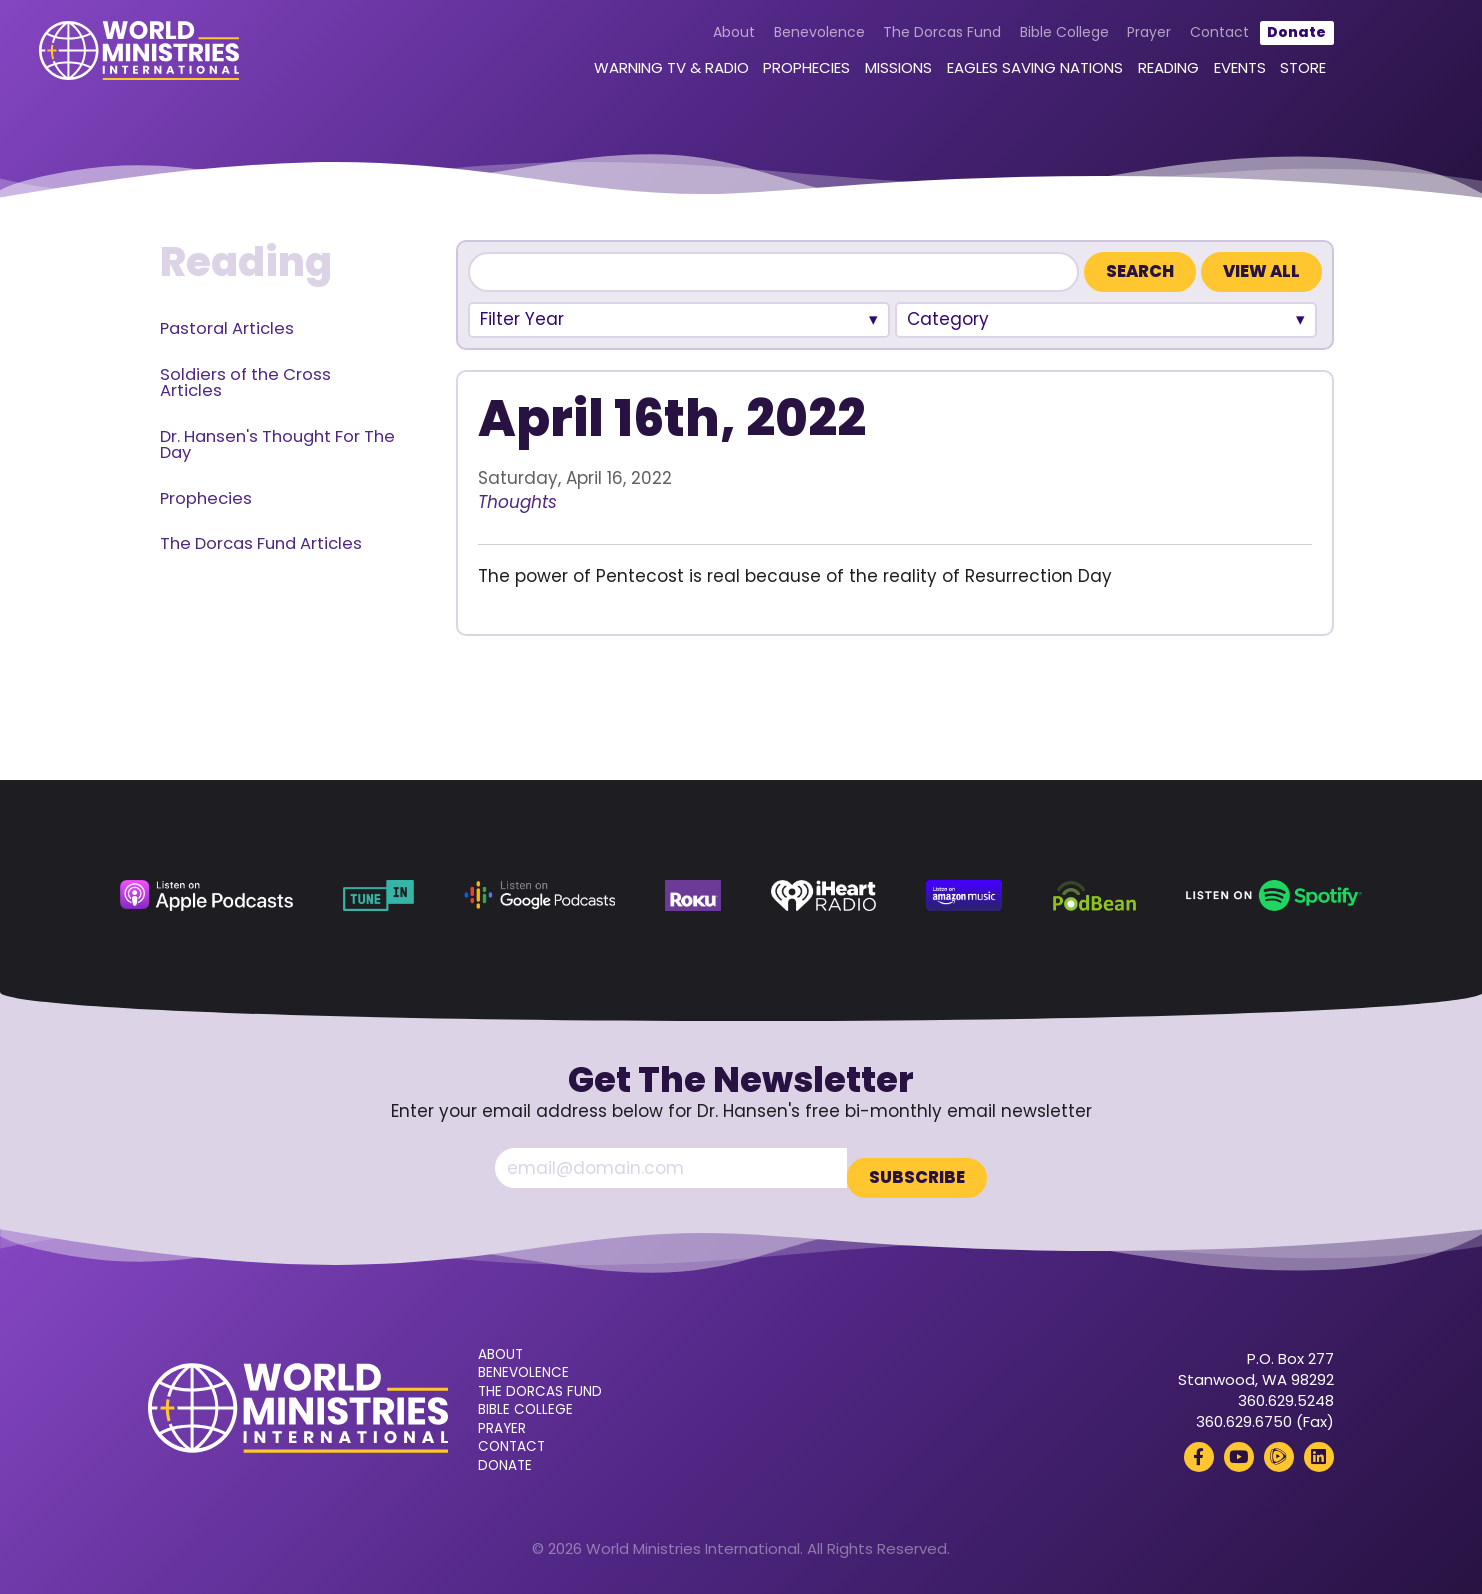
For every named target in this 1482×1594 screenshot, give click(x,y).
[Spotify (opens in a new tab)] (1273, 895)
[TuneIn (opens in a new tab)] (378, 895)
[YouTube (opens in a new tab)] (1239, 1447)
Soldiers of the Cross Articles (245, 383)
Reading (1107, 77)
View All (1261, 271)
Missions (837, 77)
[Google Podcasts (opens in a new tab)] (539, 895)
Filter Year (522, 319)
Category (948, 319)
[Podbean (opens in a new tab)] (1095, 895)
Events (1179, 77)
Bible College (1003, 42)
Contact (1158, 42)
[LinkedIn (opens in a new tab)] (1319, 1447)
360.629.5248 (1286, 1390)
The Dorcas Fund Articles (261, 543)
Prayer (1089, 42)
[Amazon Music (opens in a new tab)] (964, 895)
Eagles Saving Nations (974, 77)
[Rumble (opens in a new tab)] (1279, 1447)
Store (1243, 77)
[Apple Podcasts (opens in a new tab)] (206, 895)
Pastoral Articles (227, 328)
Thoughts (517, 502)
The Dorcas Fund (881, 42)
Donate (1236, 42)
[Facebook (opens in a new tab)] (1199, 1447)
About (673, 42)
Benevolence (758, 42)
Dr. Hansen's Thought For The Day (277, 445)
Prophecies (745, 77)
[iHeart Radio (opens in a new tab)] (823, 895)
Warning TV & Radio (610, 77)
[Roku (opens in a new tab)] (693, 895)
